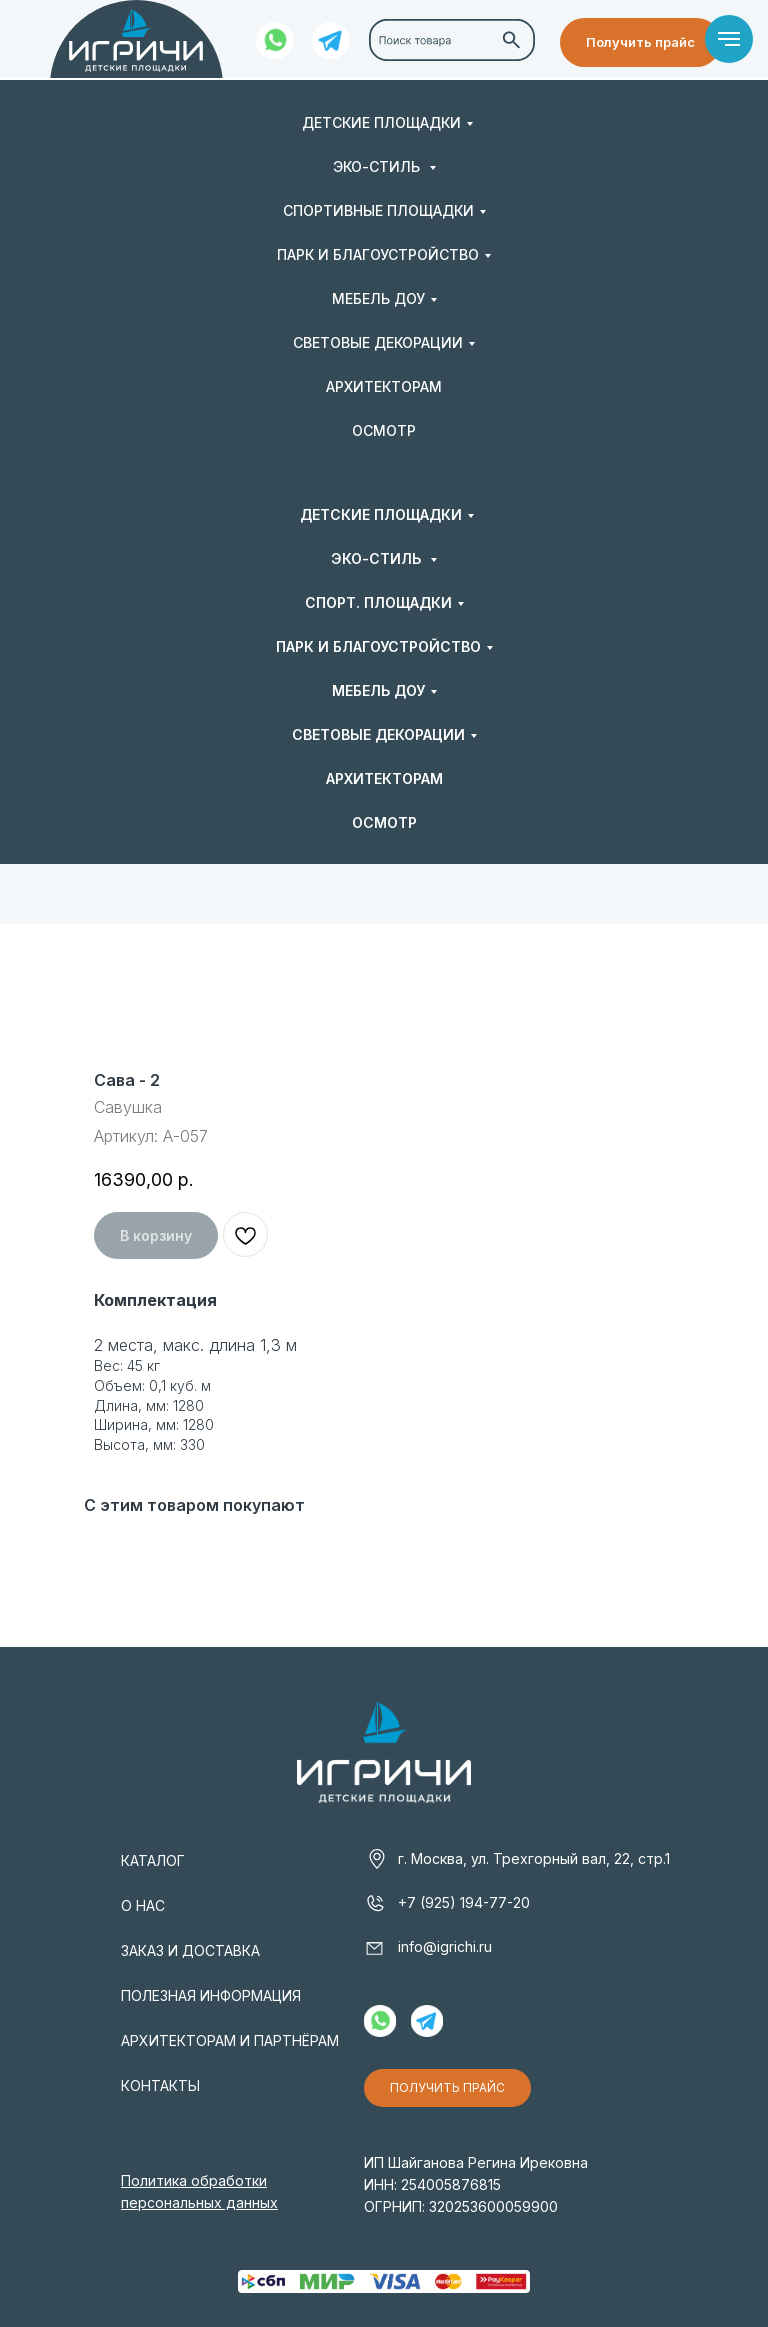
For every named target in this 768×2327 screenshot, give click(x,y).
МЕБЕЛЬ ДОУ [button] (378, 298)
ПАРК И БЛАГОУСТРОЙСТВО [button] (378, 254)
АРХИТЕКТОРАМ (384, 386)
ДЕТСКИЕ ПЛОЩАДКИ (381, 122)
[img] (136, 40)
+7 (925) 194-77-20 (464, 1902)
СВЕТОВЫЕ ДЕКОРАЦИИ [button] (378, 342)
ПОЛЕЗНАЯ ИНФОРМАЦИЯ (211, 1995)
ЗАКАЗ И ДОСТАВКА (190, 1950)
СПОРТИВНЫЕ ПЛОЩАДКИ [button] (378, 210)
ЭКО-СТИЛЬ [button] (378, 166)
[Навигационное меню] (729, 39)
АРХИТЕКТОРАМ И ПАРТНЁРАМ (230, 2040)
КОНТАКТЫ (160, 2085)
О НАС (143, 1905)
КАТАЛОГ (153, 1860)
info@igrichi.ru (445, 1946)
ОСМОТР (384, 430)
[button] (640, 42)
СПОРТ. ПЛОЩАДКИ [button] (378, 602)
